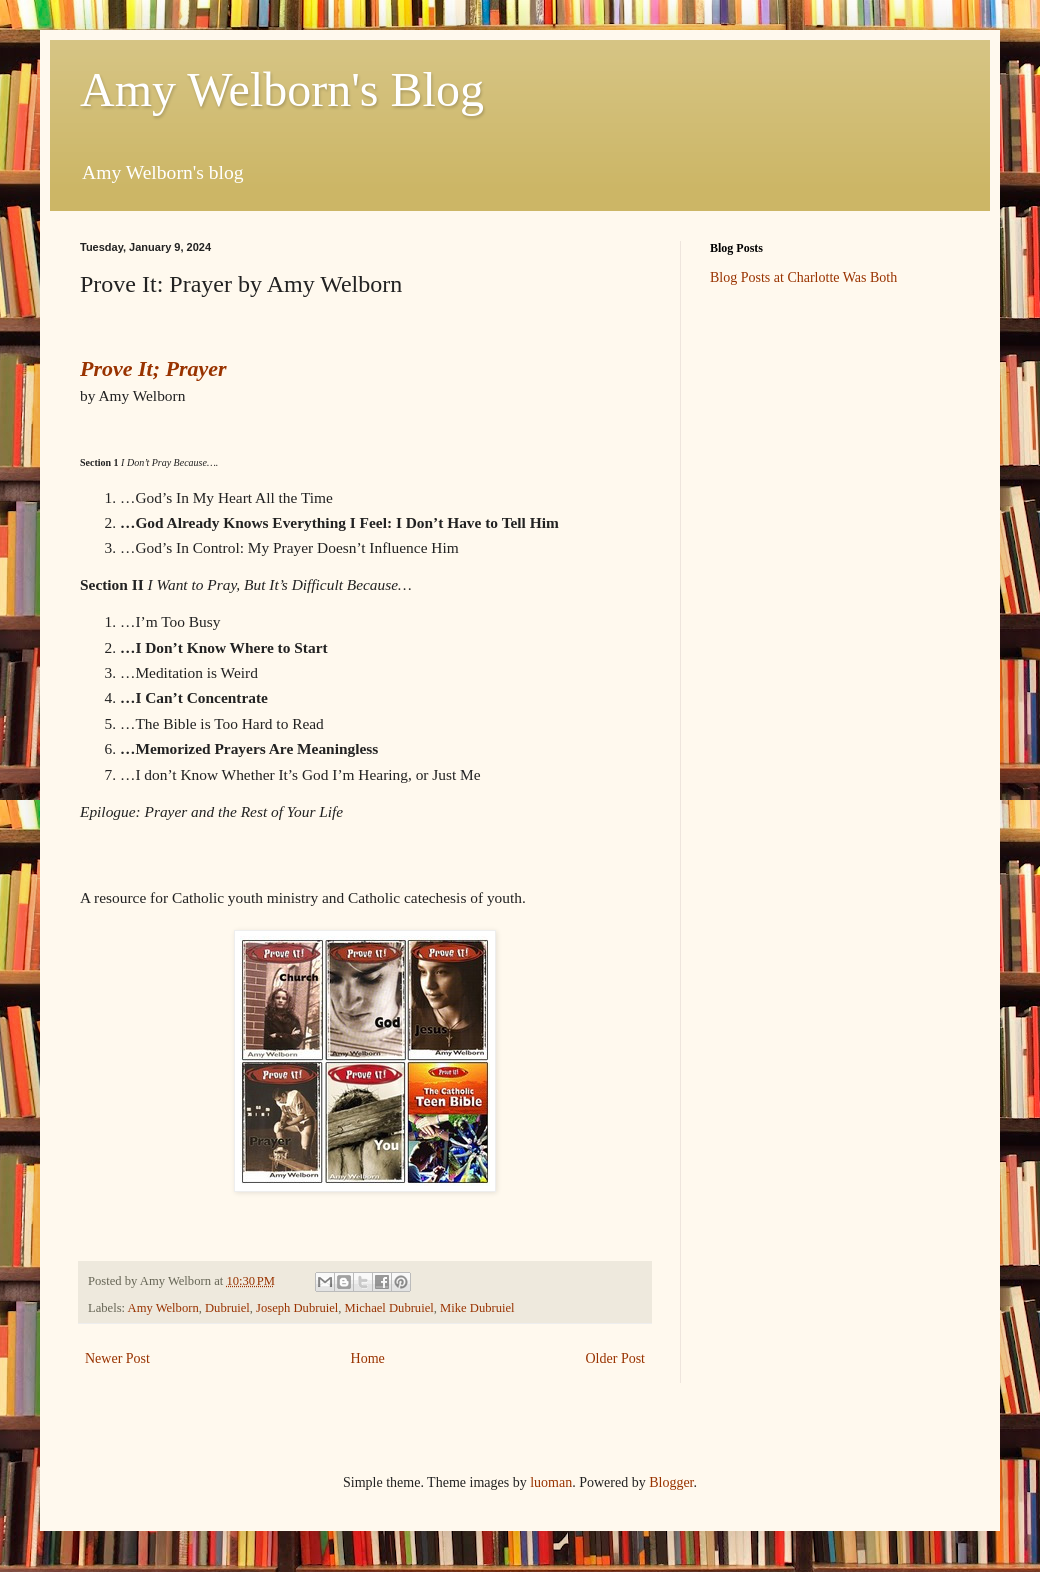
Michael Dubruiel (389, 1308)
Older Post (616, 1358)
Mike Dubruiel (477, 1308)
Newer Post (117, 1358)
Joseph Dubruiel (297, 1308)
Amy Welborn (163, 1308)
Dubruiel (227, 1308)
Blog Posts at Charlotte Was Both (803, 277)
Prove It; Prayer (153, 368)
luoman (551, 1482)
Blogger (671, 1482)
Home (368, 1358)
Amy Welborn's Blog (282, 89)
